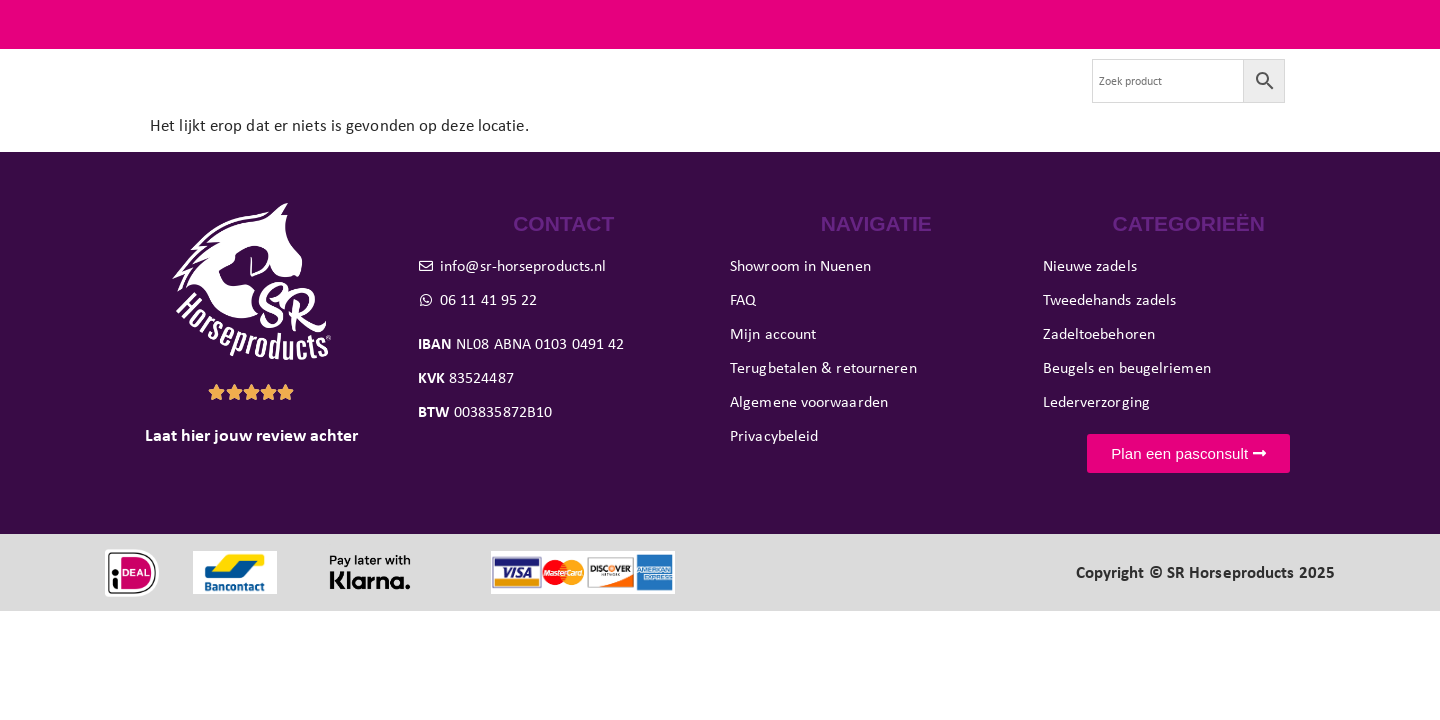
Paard (582, 99)
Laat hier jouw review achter (251, 473)
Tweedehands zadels (444, 99)
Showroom (796, 99)
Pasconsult (685, 99)
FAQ (1319, 24)
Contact (1028, 99)
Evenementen (918, 99)
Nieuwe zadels (288, 99)
